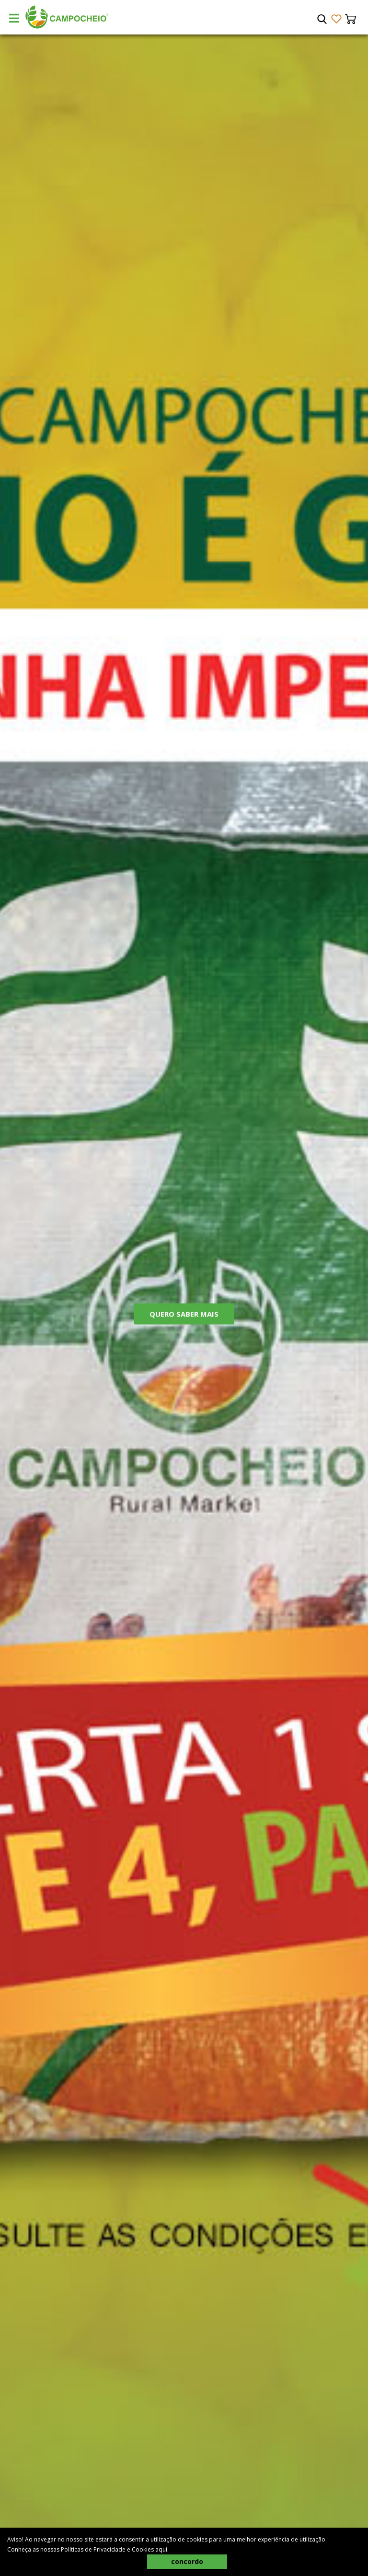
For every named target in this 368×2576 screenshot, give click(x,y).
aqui (161, 2549)
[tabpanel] (184, 1305)
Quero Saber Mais (184, 1314)
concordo (187, 2561)
